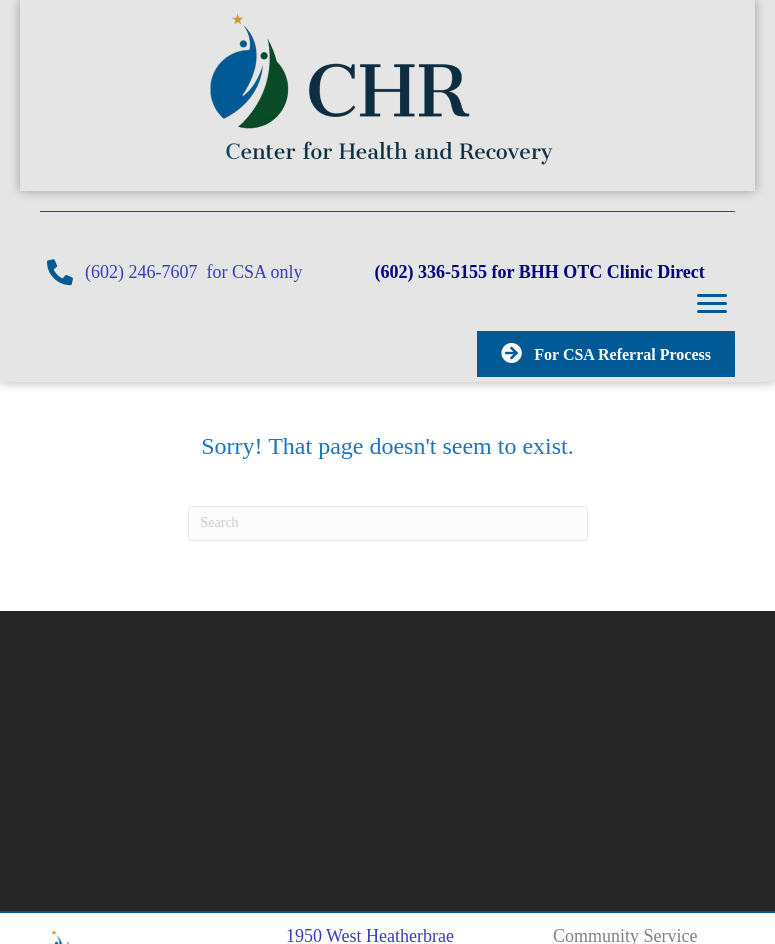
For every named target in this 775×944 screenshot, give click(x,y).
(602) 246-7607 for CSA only (230, 272)
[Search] (388, 522)
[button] (712, 304)
